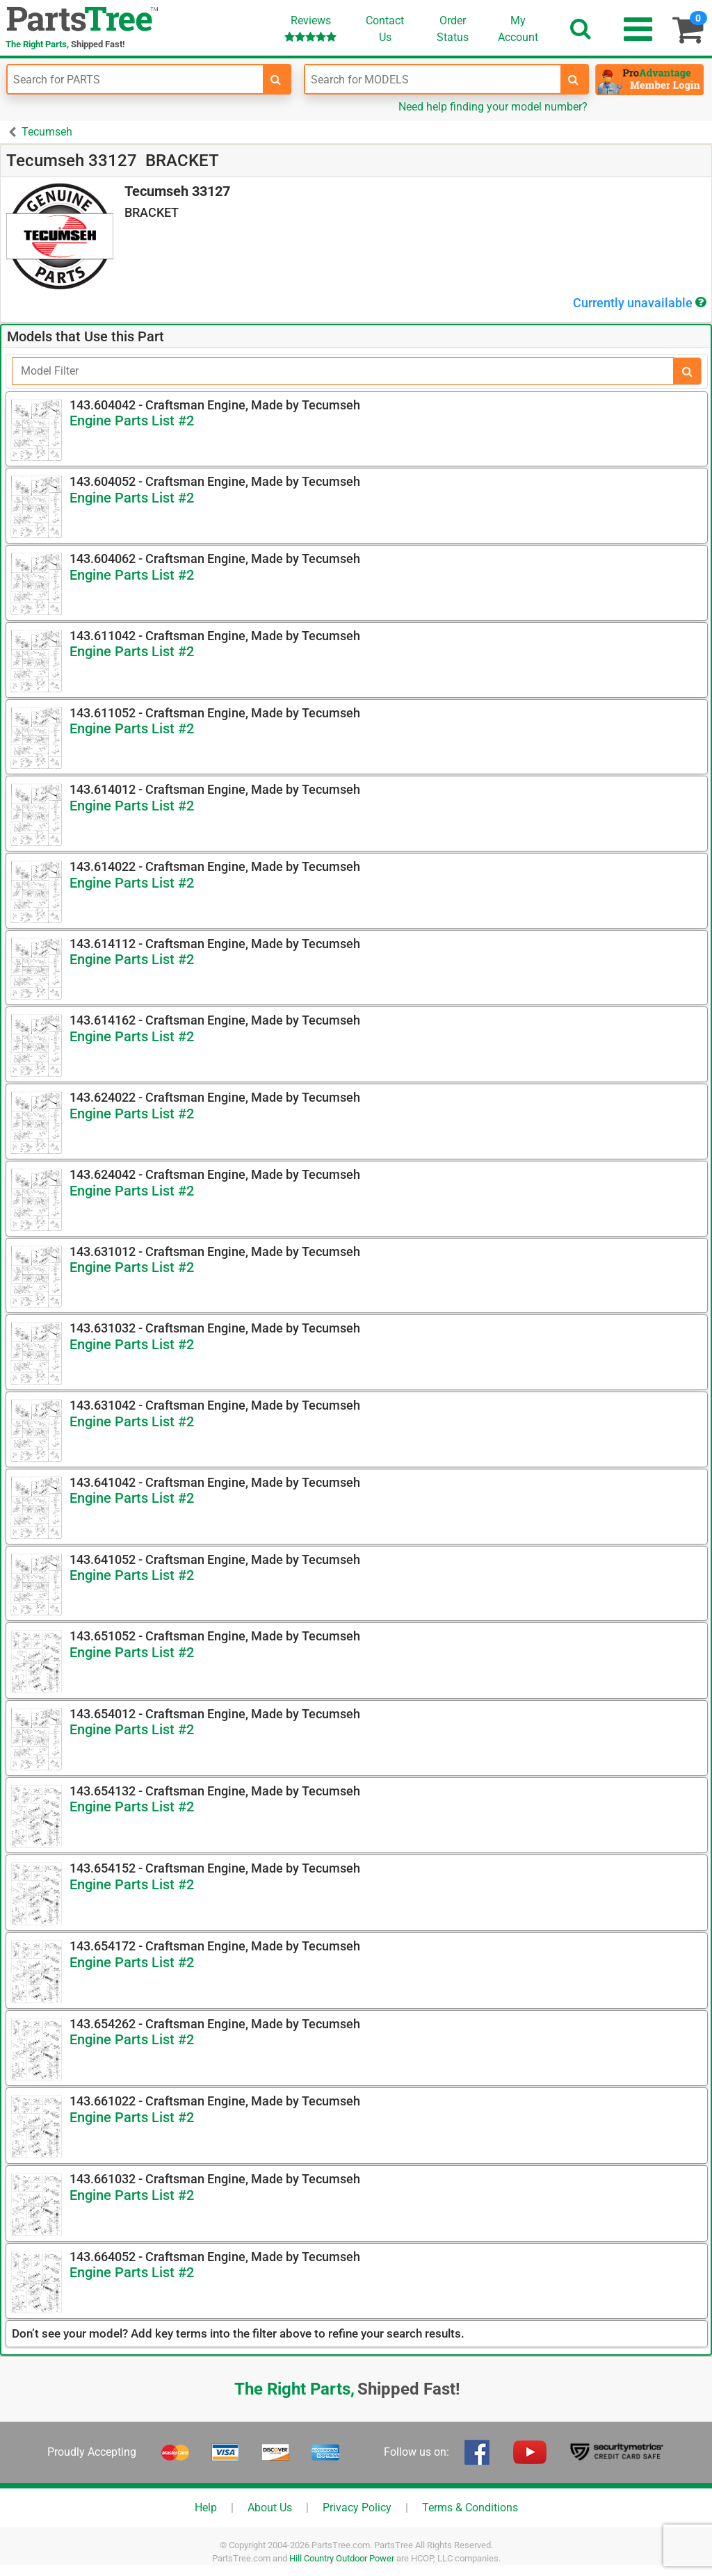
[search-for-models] (574, 79)
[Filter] (343, 371)
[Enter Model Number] (432, 79)
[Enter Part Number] (135, 79)
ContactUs (385, 29)
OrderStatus (453, 29)
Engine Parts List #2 (132, 420)
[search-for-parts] (276, 79)
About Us (270, 2507)
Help (206, 2507)
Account (518, 28)
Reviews (310, 28)
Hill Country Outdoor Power (341, 2558)
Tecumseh (47, 131)
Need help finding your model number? (493, 106)
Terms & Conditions (470, 2507)
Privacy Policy (357, 2507)
